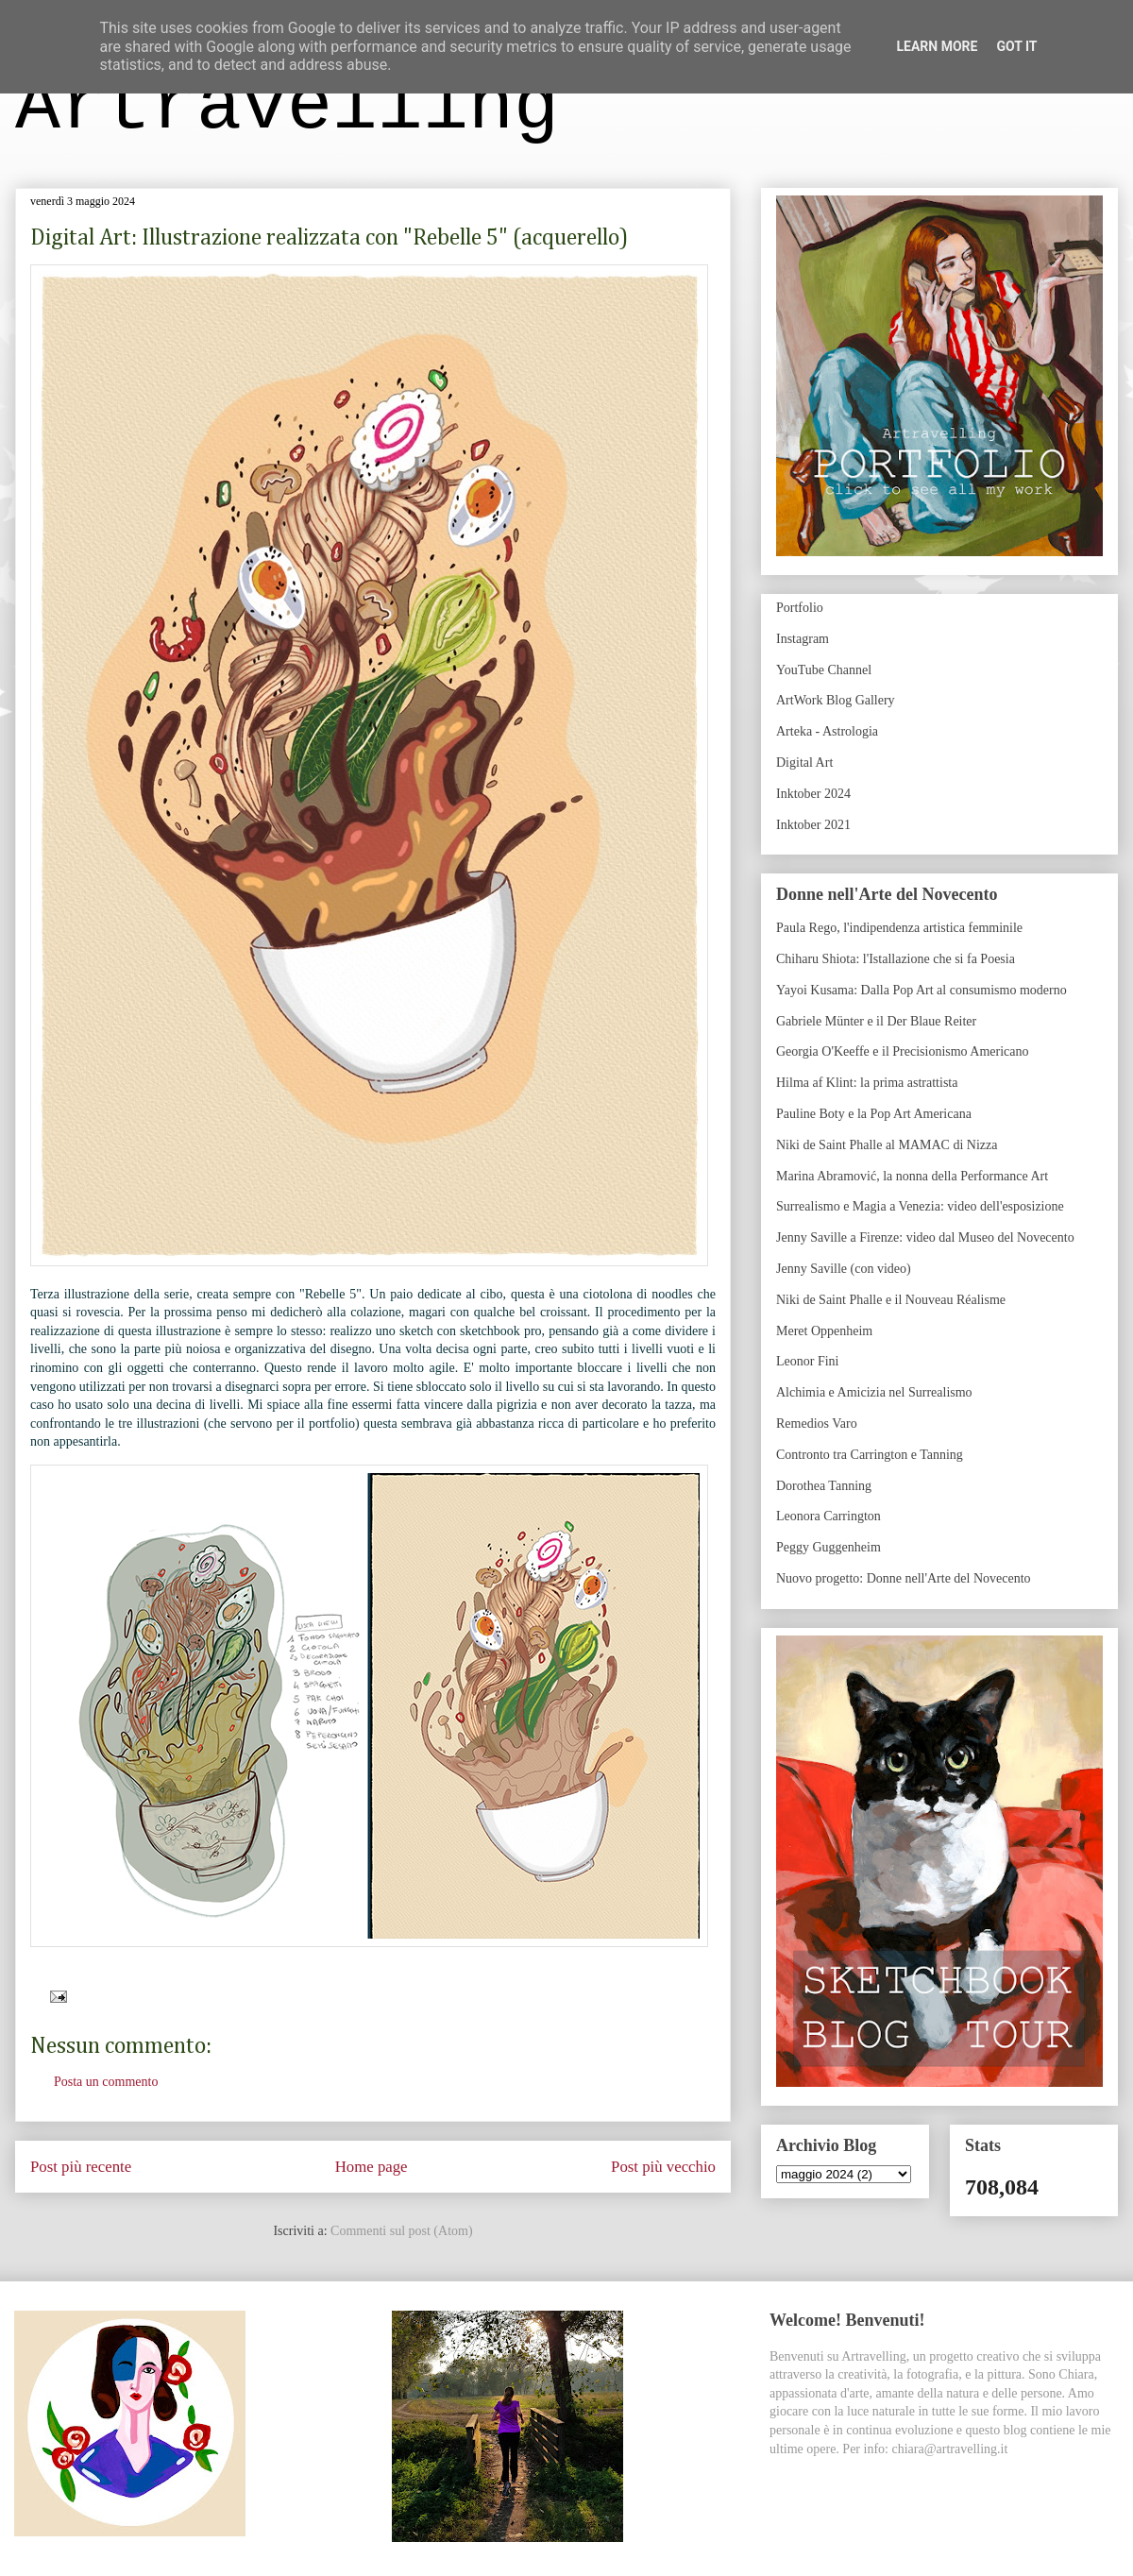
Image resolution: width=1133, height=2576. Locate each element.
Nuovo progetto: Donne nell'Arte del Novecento (903, 1578)
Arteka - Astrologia (827, 731)
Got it (1016, 46)
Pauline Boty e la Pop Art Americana (874, 1114)
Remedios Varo (816, 1423)
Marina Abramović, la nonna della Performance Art (912, 1176)
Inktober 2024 (813, 794)
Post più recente (80, 2167)
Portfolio (799, 608)
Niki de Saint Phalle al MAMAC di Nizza (886, 1145)
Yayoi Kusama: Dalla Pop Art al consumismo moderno (921, 990)
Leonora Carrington (828, 1516)
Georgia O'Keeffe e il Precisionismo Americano (902, 1051)
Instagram (802, 639)
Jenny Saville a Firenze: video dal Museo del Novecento (925, 1237)
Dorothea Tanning (823, 1486)
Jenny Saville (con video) (843, 1269)
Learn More (936, 46)
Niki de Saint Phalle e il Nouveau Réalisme (891, 1300)
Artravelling (287, 107)
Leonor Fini (807, 1361)
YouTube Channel (823, 670)
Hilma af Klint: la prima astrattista (866, 1083)
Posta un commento (106, 2082)
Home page (371, 2167)
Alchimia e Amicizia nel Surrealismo (874, 1392)
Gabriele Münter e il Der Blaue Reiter (876, 1021)
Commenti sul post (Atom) (401, 2231)
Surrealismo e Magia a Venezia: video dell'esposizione (920, 1206)
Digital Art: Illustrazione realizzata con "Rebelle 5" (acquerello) (329, 238)
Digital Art (804, 762)
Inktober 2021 (813, 825)
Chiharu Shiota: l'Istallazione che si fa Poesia (895, 959)
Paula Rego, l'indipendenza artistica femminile (899, 928)
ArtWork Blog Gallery (835, 700)
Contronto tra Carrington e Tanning (869, 1455)
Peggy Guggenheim (828, 1547)
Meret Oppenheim (824, 1331)
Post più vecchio (663, 2167)
